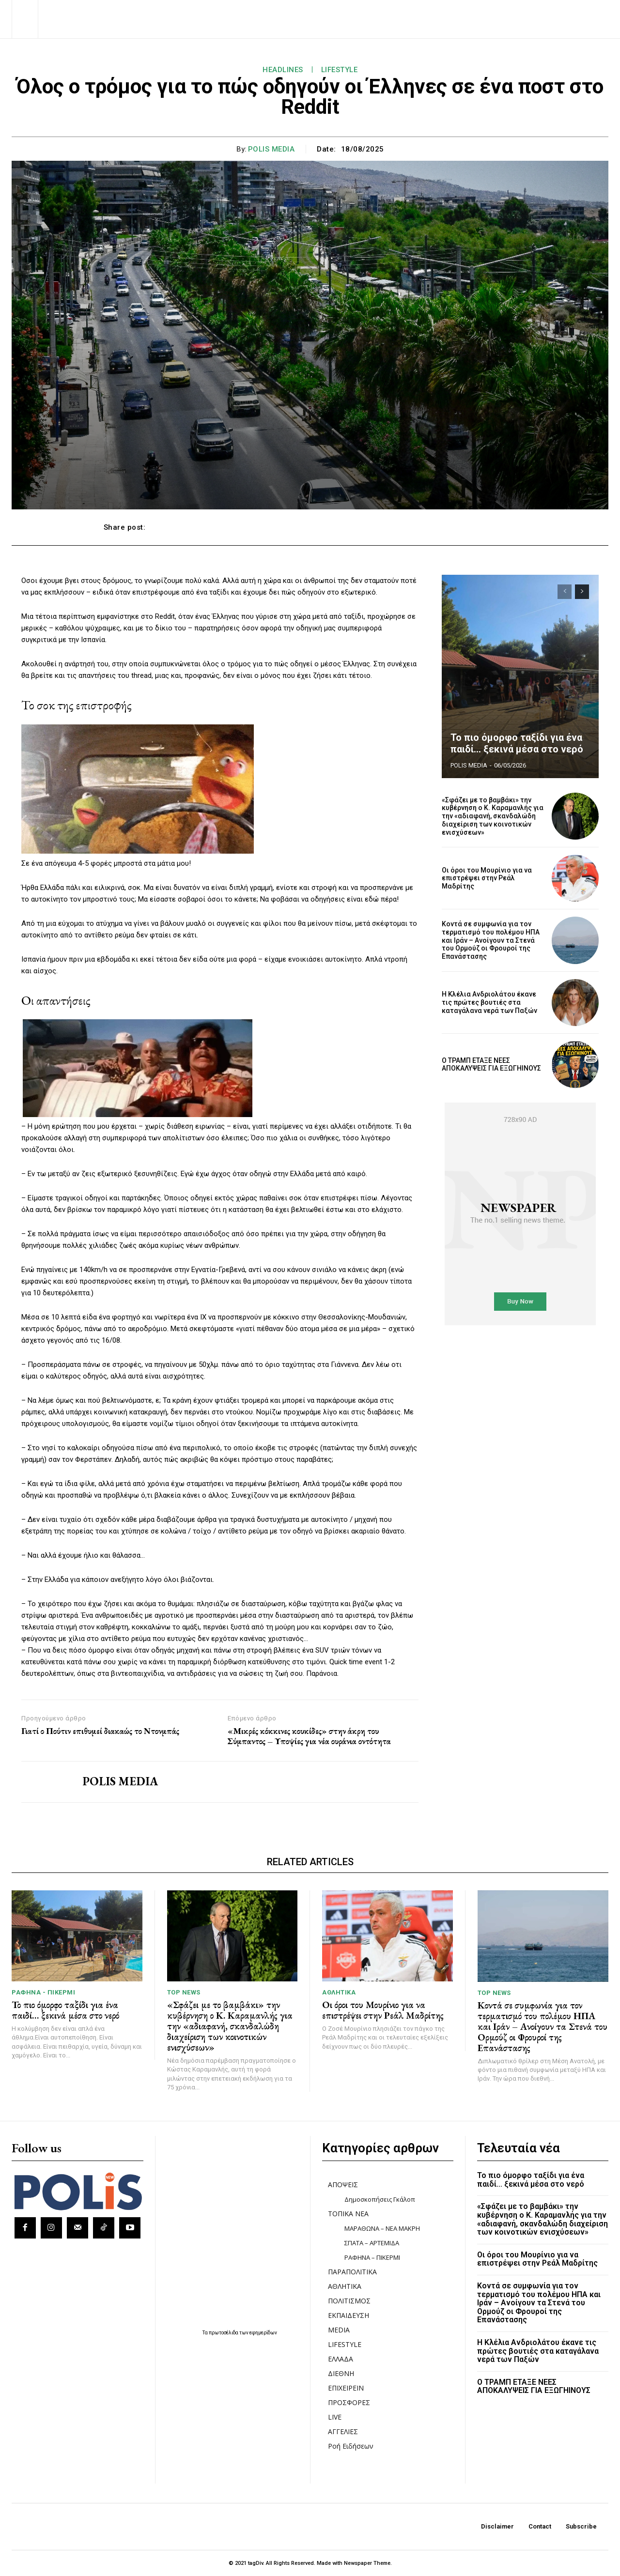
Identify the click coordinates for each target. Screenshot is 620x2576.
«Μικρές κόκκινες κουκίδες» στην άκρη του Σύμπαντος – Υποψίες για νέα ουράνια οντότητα (309, 1736)
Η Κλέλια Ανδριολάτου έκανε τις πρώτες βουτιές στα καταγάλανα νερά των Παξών (489, 1002)
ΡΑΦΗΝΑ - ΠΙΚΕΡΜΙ (43, 1992)
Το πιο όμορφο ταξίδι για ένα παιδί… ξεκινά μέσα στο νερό (516, 743)
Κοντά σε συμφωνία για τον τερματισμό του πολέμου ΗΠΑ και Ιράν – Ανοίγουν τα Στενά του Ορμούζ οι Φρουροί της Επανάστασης (491, 940)
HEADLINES (283, 69)
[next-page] (582, 591)
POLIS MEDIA (271, 149)
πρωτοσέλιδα (224, 2332)
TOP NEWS (184, 1992)
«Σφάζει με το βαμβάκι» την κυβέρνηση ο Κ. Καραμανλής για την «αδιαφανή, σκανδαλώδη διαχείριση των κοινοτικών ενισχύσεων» (492, 816)
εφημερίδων (263, 2332)
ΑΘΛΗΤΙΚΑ (339, 1992)
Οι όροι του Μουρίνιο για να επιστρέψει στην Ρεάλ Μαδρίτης (487, 878)
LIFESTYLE (339, 69)
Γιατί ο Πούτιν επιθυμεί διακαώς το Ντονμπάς (100, 1731)
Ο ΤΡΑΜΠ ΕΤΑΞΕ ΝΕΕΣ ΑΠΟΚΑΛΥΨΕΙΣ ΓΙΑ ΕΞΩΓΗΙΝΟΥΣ (491, 1065)
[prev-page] (565, 591)
